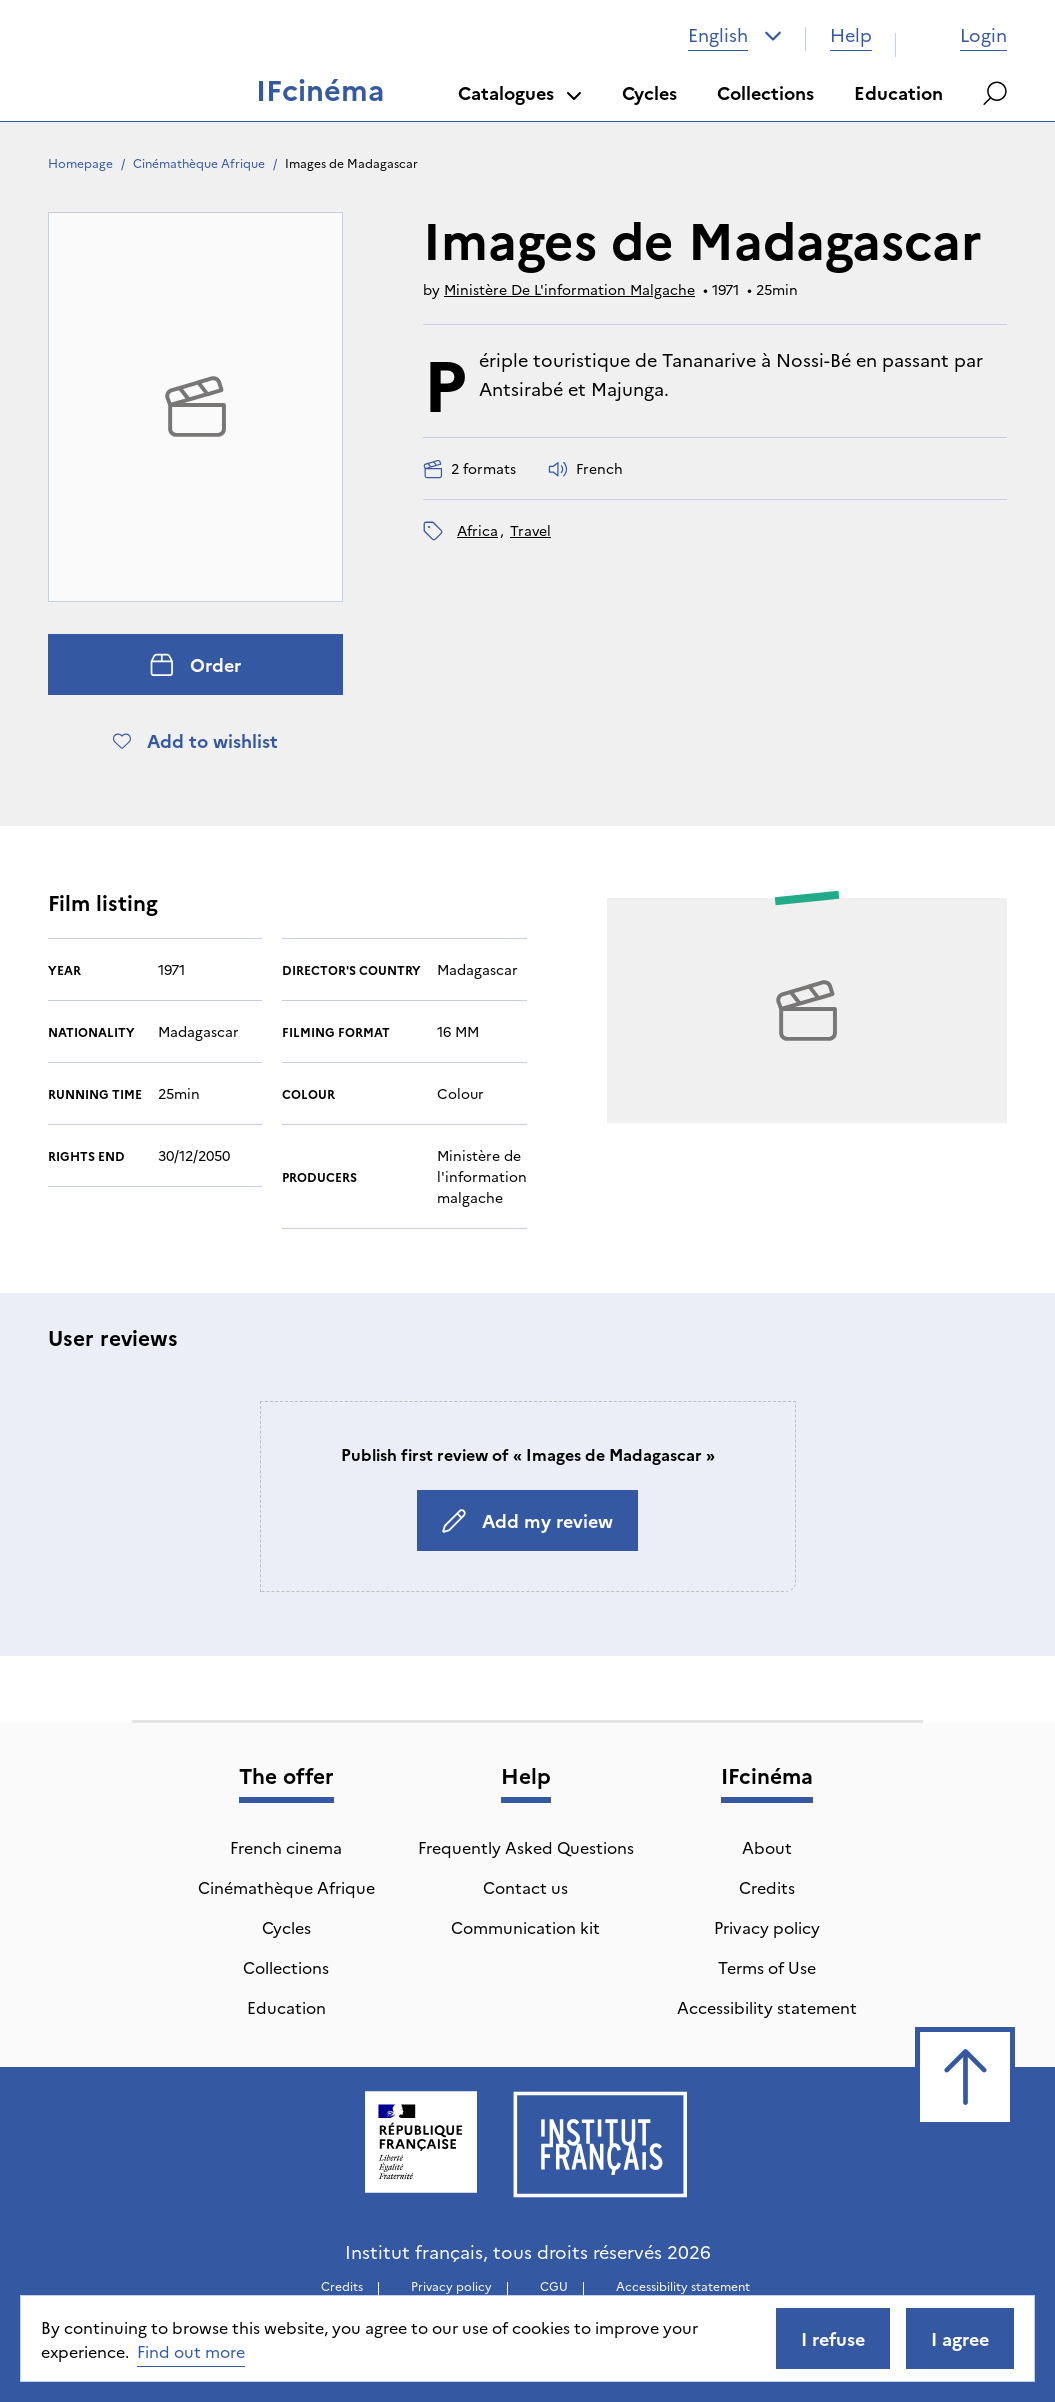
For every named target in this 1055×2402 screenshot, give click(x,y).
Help (851, 34)
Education (898, 92)
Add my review (527, 1520)
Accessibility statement (767, 2007)
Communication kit (525, 1927)
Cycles (649, 92)
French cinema (286, 1847)
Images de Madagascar (351, 162)
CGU (554, 2285)
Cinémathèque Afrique (199, 162)
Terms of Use (767, 1967)
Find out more (191, 2351)
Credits (767, 1887)
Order (195, 664)
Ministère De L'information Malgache (569, 289)
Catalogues (520, 92)
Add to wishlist (195, 740)
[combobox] (735, 35)
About (767, 1847)
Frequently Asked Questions (526, 1847)
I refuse (833, 2338)
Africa (477, 530)
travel (530, 530)
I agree (960, 2338)
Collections (765, 92)
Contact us (525, 1887)
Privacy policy (767, 1927)
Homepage (80, 162)
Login (963, 34)
